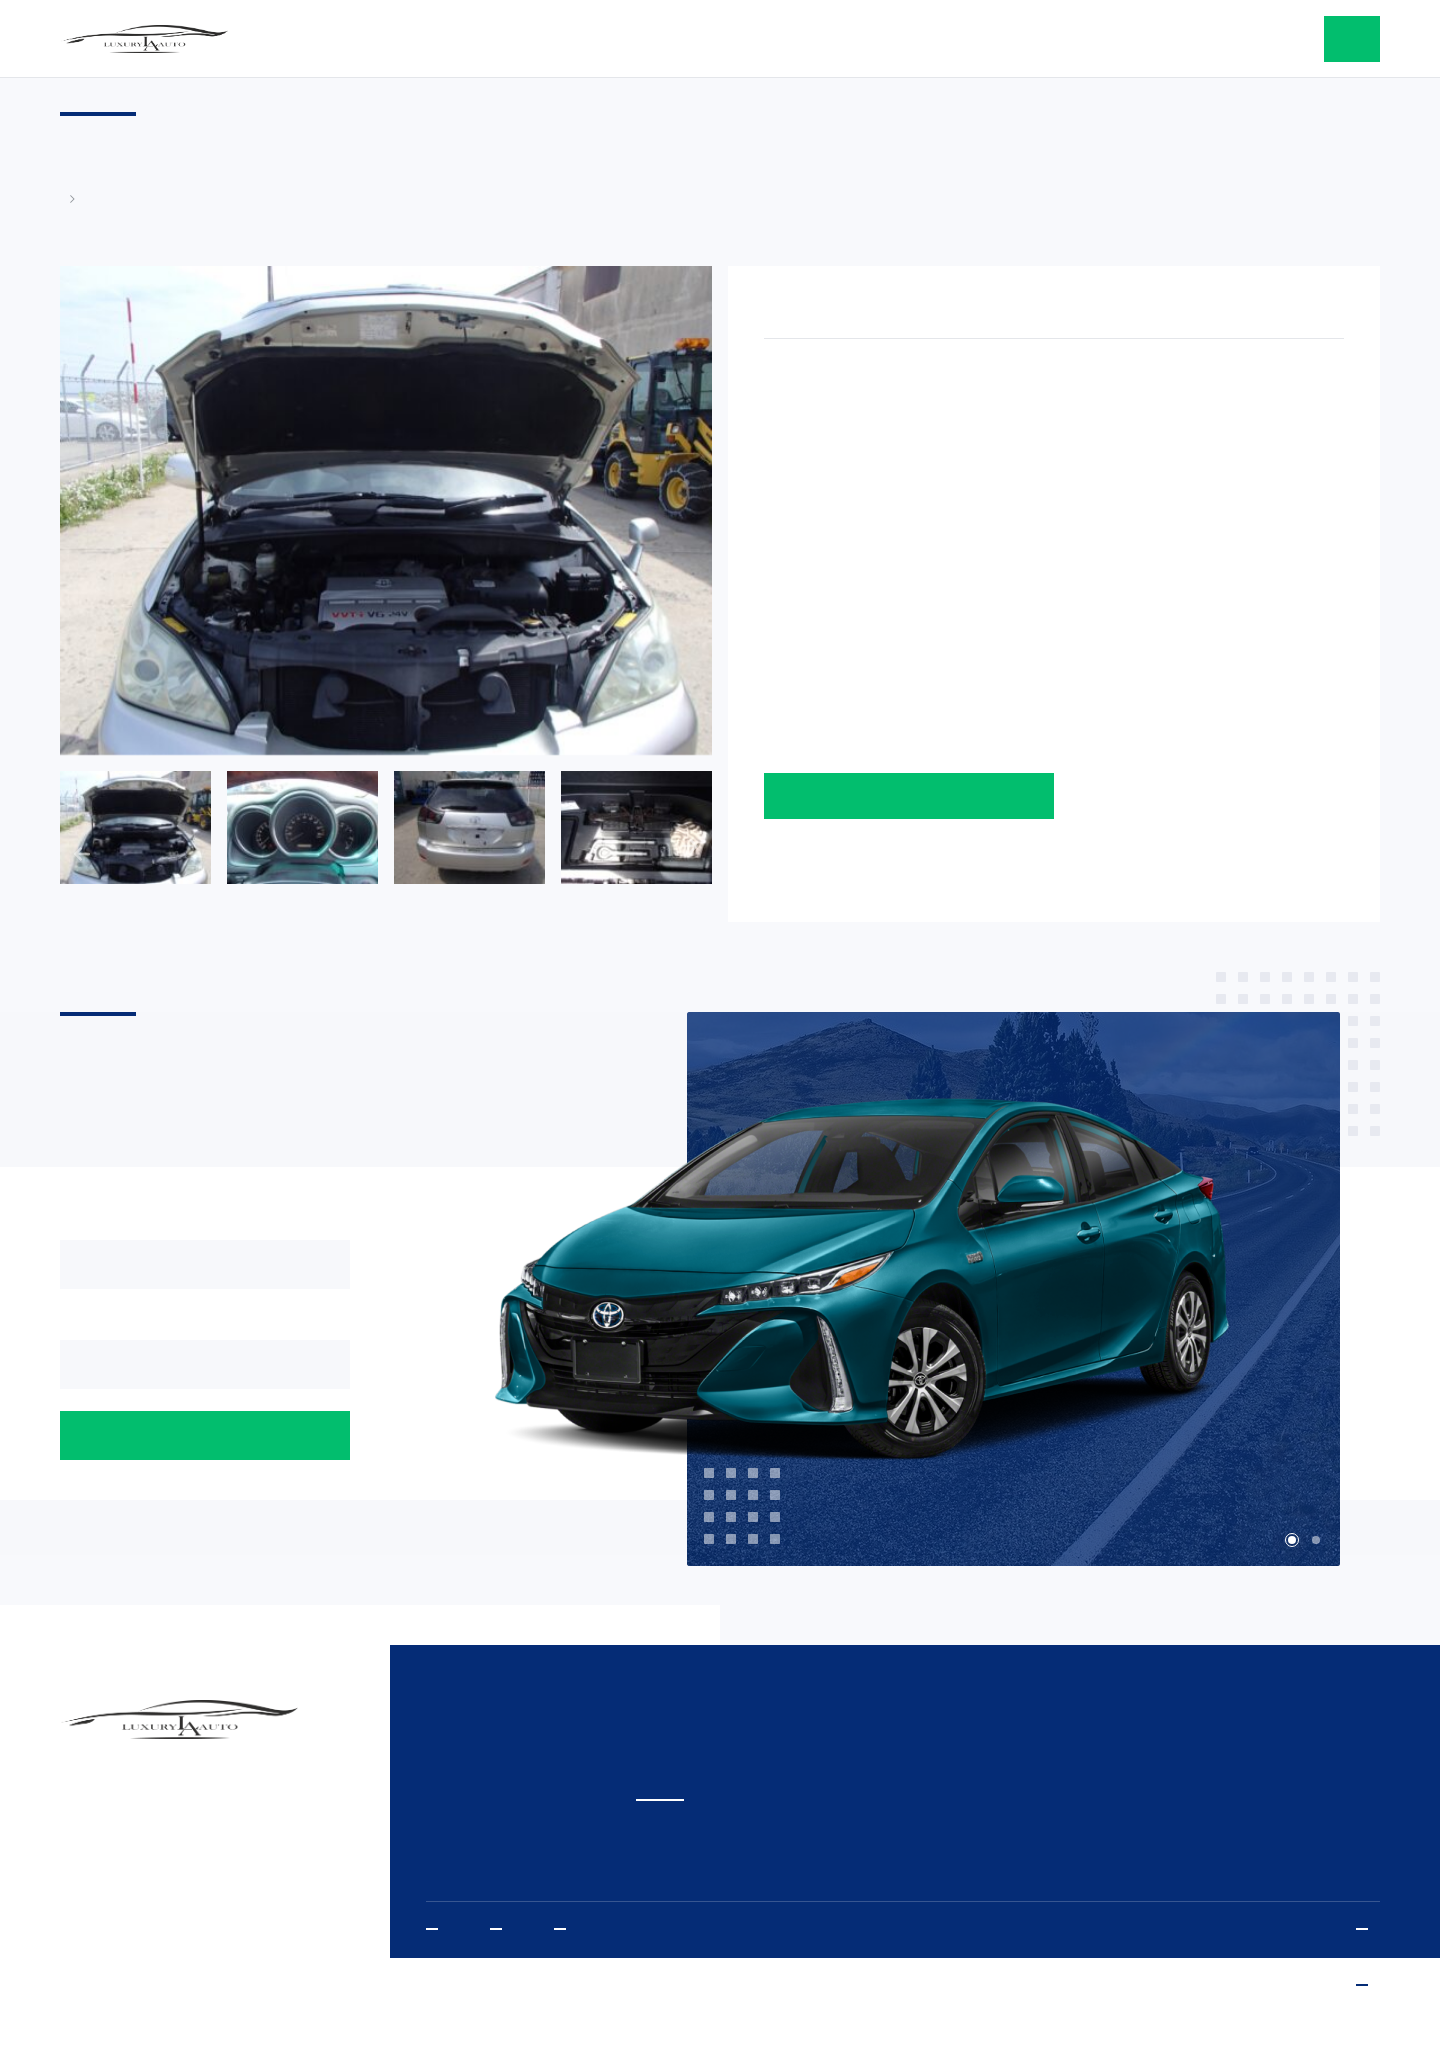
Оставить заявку (909, 796)
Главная (70, 198)
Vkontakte (566, 1929)
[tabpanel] (928, 1290)
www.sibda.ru (1368, 1985)
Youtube (438, 1929)
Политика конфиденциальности (1368, 1929)
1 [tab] (1292, 1540)
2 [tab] (1316, 1540)
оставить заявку (1352, 39)
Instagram (502, 1929)
